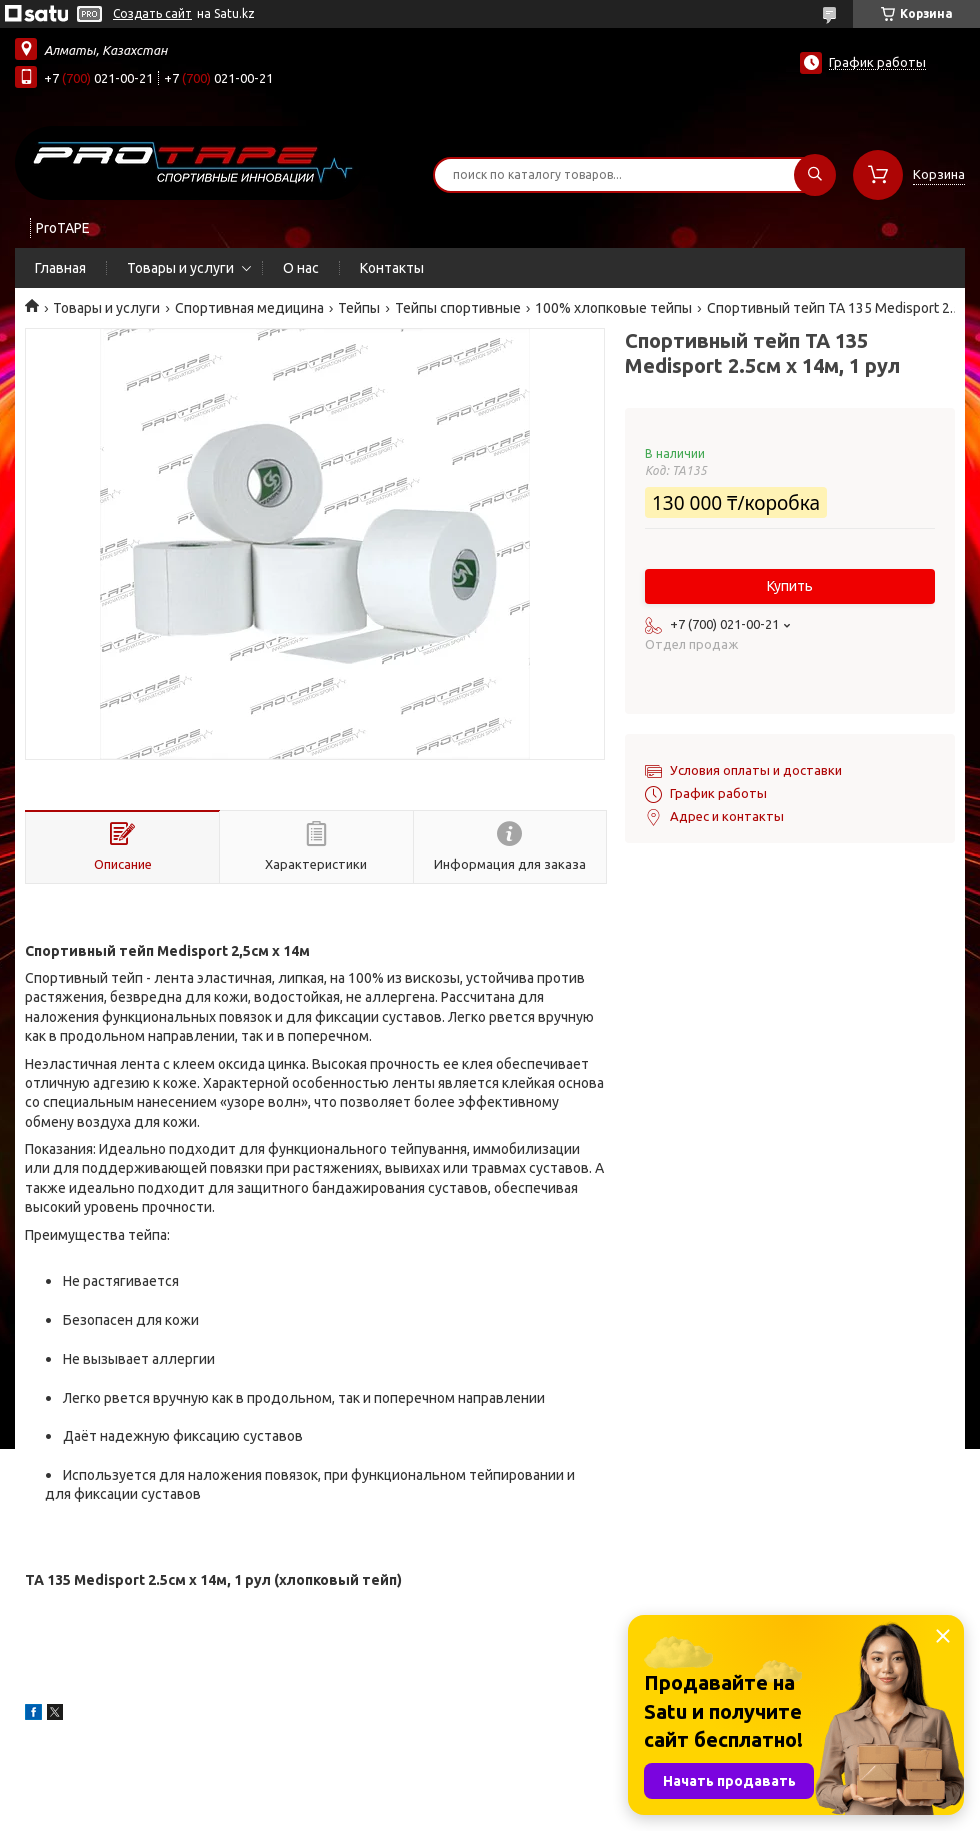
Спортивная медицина (249, 308)
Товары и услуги (180, 268)
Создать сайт (152, 13)
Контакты (392, 268)
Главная (60, 268)
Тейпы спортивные (458, 308)
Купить (790, 586)
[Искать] (815, 175)
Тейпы (359, 308)
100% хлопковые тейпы (613, 308)
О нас (301, 268)
